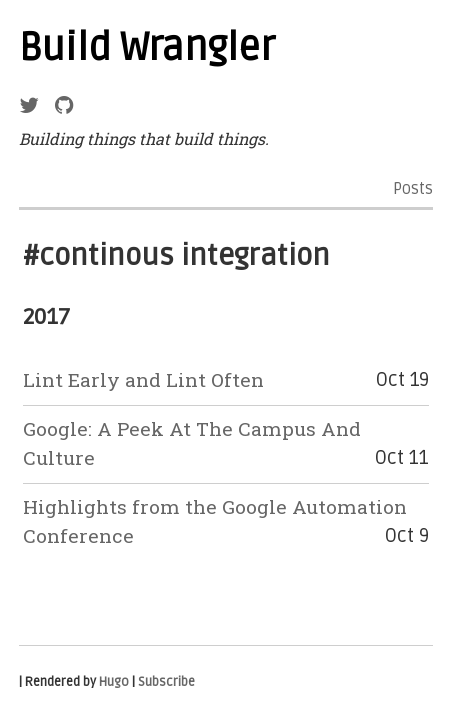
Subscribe (166, 682)
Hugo (114, 682)
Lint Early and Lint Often (143, 379)
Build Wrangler (147, 48)
